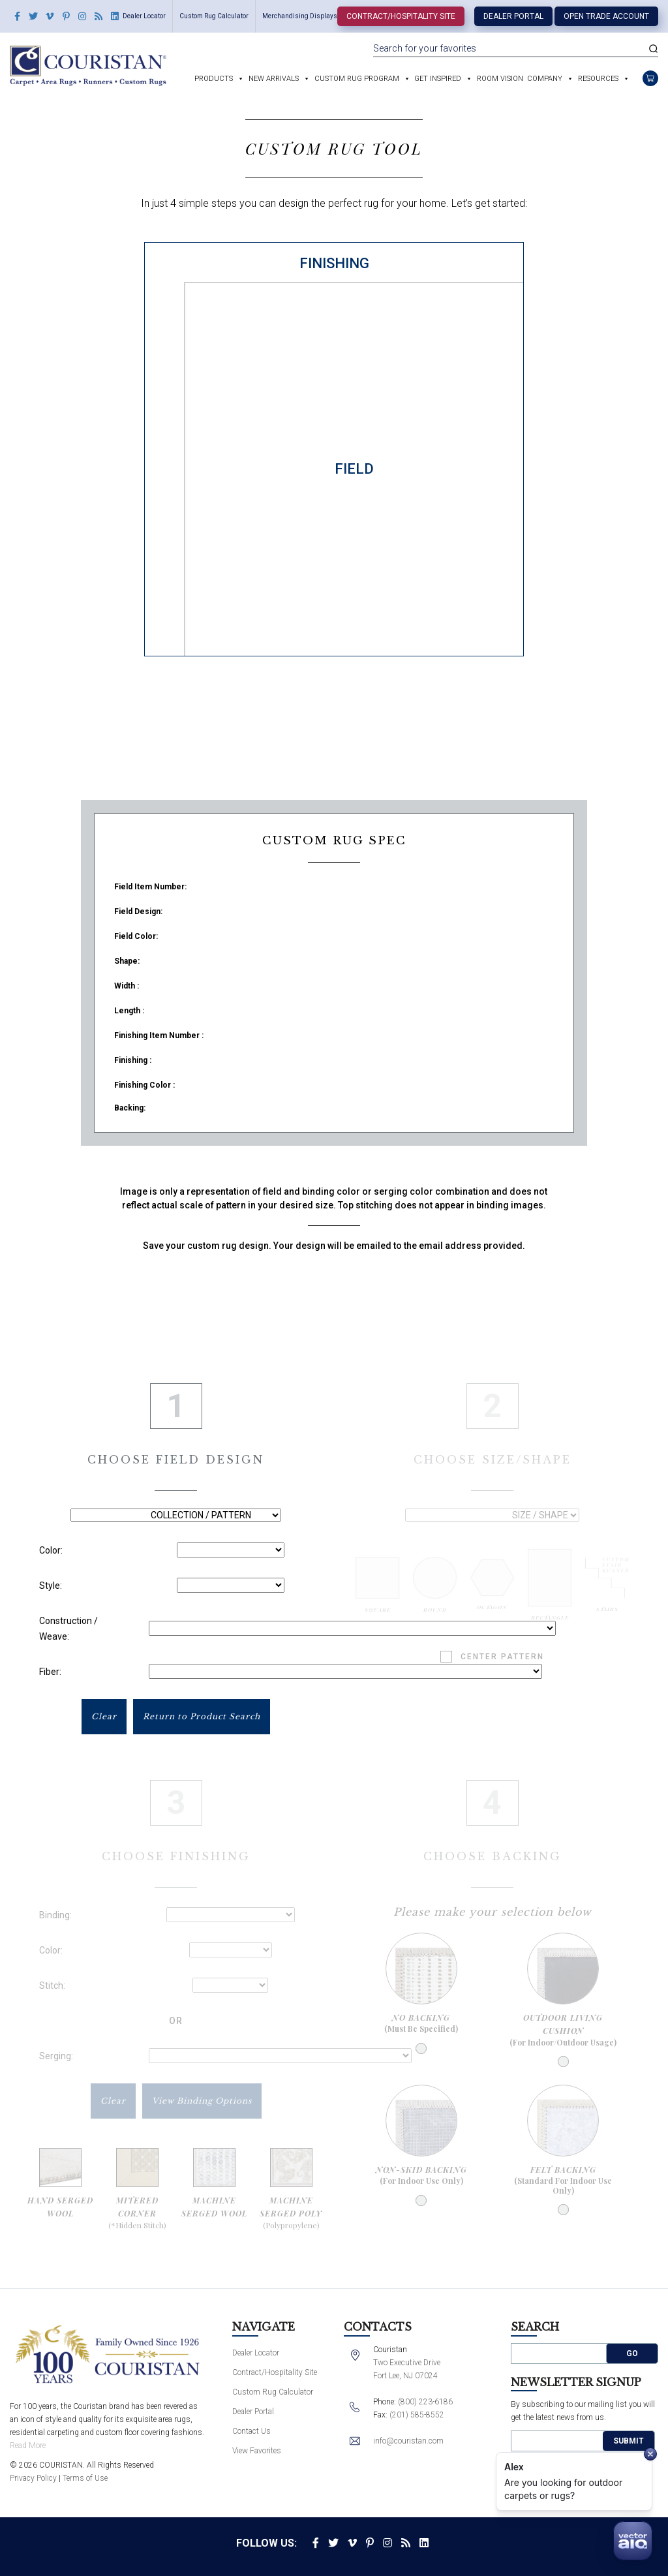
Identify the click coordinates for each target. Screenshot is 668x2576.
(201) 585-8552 (416, 2414)
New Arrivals (274, 78)
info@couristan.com (408, 2441)
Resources (598, 78)
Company (544, 78)
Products (213, 78)
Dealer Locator (144, 16)
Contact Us (251, 2431)
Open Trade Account (606, 16)
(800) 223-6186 (425, 2401)
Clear (104, 1716)
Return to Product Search (201, 1716)
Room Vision (500, 78)
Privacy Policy (33, 2478)
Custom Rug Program (356, 78)
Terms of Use (85, 2478)
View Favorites (256, 2450)
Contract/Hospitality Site (400, 16)
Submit (628, 2441)
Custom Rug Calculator (214, 16)
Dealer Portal (513, 16)
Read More (28, 2445)
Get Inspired (437, 78)
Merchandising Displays (299, 16)
